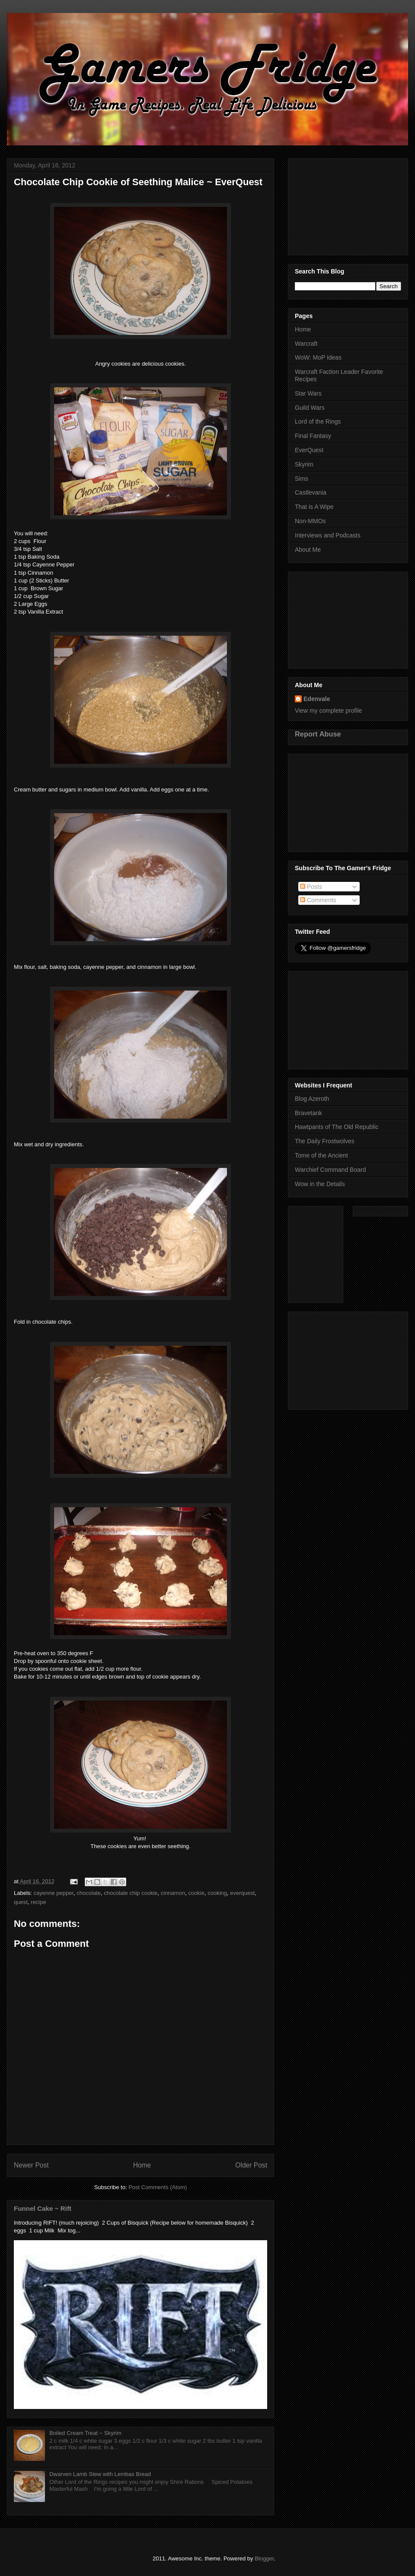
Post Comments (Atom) (157, 2187)
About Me (308, 549)
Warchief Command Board (330, 1169)
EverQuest (309, 450)
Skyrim (304, 464)
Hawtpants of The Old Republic (337, 1126)
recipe (38, 1902)
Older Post (251, 2165)
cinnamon (173, 1893)
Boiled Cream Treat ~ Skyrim (85, 2433)
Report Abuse (318, 734)
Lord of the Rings (318, 421)
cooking (217, 1893)
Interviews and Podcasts (328, 535)
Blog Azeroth (312, 1098)
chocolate (89, 1893)
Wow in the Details (320, 1183)
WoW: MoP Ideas (318, 357)
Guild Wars (310, 407)
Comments (318, 900)
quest (21, 1902)
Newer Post (31, 2165)
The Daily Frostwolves (324, 1141)
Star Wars (308, 393)
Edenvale (316, 698)
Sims (301, 478)
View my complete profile (328, 710)
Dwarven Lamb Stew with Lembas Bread (100, 2474)
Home (142, 2165)
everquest (242, 1893)
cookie (196, 1893)
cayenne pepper (54, 1893)
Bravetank (308, 1113)
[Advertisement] (348, 205)
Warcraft (306, 343)
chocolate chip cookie (130, 1893)
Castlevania (310, 492)
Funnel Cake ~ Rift (42, 2208)
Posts (311, 886)
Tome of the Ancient (321, 1155)
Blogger (264, 2558)
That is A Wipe (314, 506)
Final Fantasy (313, 435)
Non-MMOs (310, 521)
